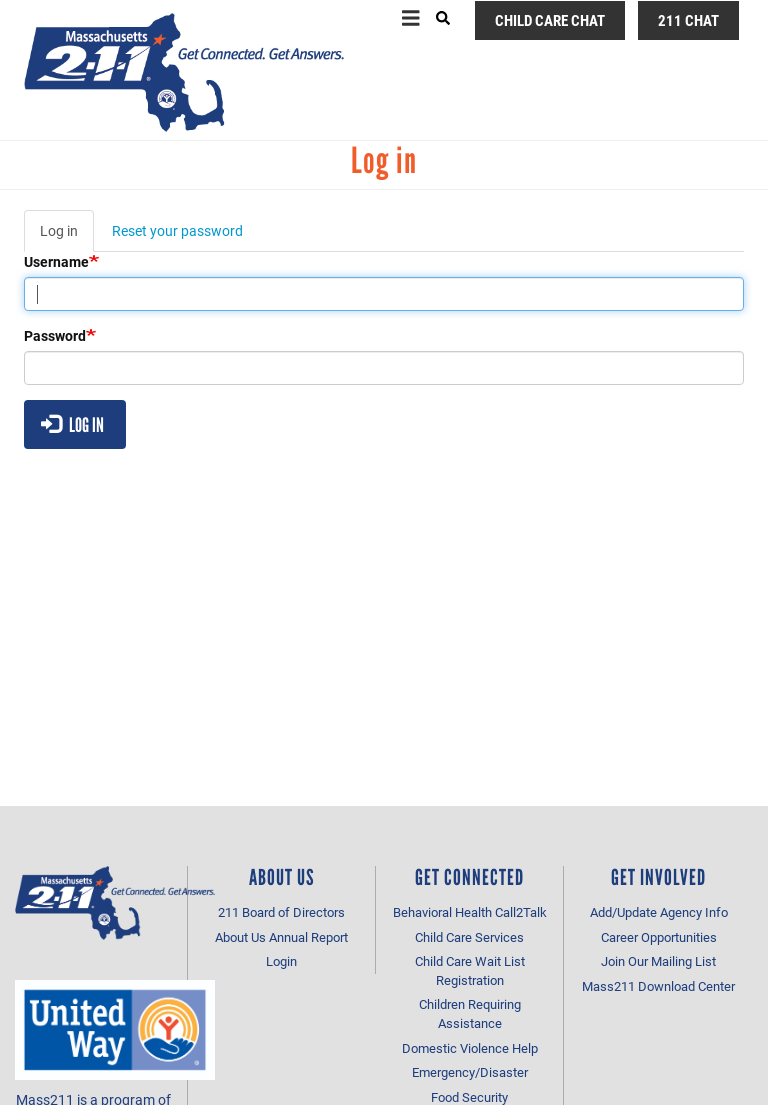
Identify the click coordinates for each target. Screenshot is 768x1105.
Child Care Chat (550, 20)
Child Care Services (469, 937)
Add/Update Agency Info (659, 912)
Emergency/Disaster (470, 1072)
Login (281, 961)
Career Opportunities (659, 937)
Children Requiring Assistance (470, 1013)
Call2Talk (521, 912)
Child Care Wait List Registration (470, 970)
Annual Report (308, 937)
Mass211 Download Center (658, 986)
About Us (240, 937)
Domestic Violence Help (470, 1048)
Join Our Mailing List (658, 961)
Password (55, 335)
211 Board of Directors (281, 912)
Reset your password (177, 230)
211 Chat (688, 20)
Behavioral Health (442, 912)
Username (56, 261)
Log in (67, 236)
